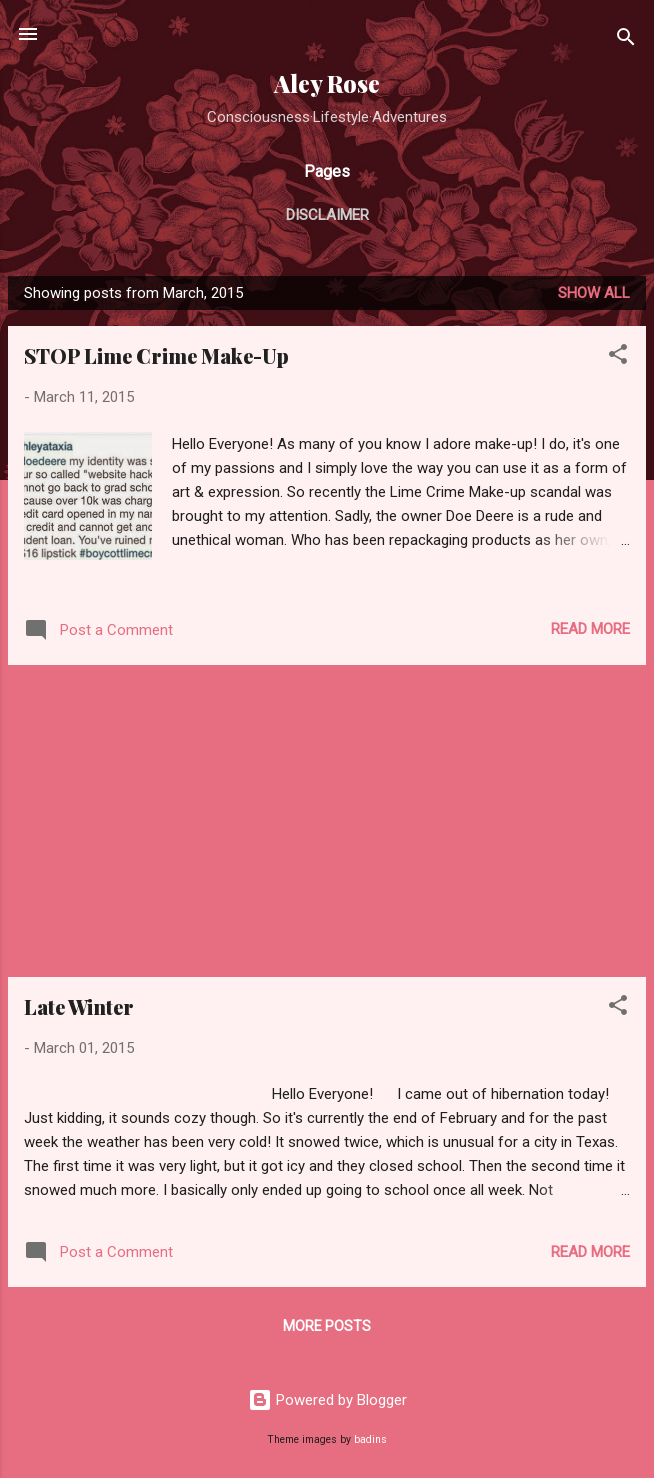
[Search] (626, 40)
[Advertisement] (327, 821)
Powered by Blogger (327, 1400)
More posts (327, 1326)
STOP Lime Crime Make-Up (156, 355)
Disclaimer (327, 215)
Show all (594, 293)
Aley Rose (327, 83)
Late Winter (79, 1006)
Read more (590, 629)
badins (370, 1439)
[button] (618, 357)
